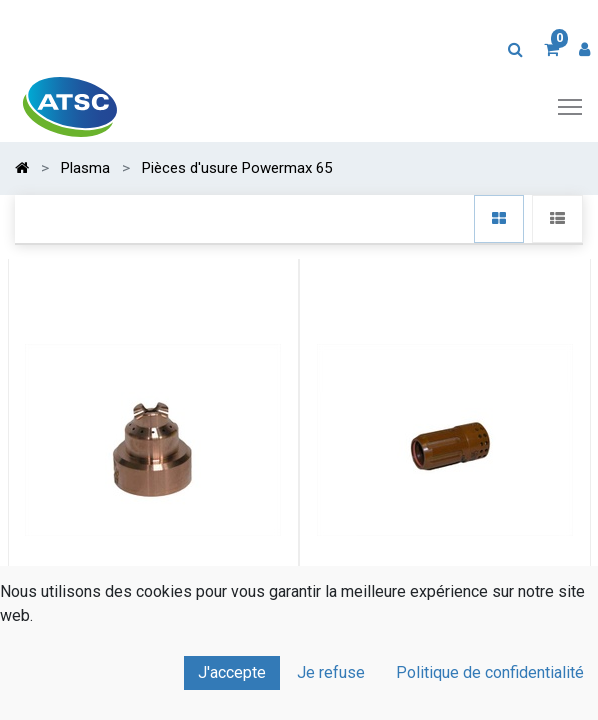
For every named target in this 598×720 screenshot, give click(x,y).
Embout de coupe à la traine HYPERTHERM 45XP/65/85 (153, 648)
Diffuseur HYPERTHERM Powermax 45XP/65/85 (444, 648)
